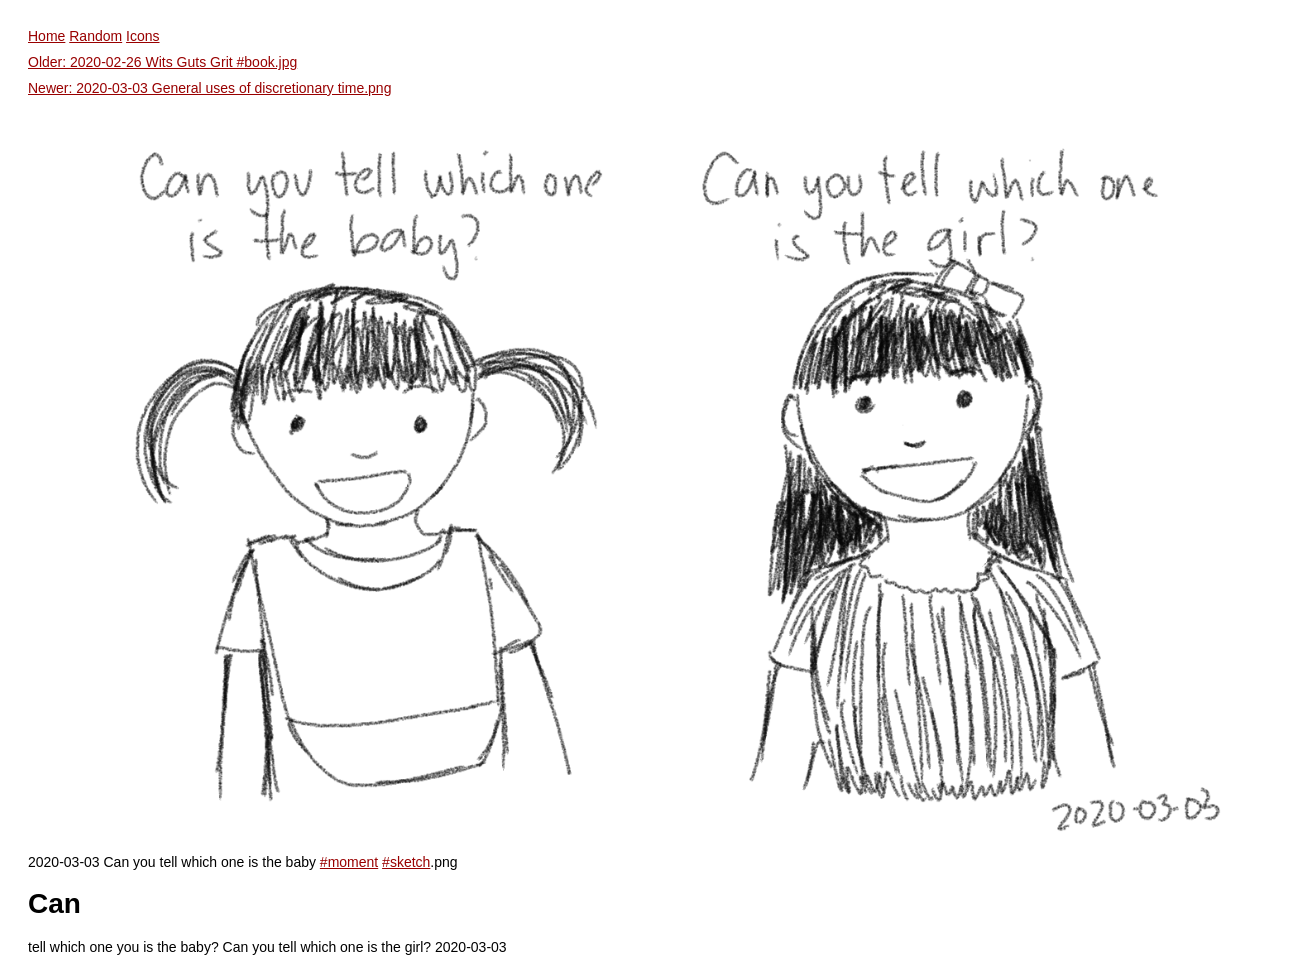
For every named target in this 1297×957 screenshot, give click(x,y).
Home (46, 36)
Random (95, 36)
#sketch (406, 862)
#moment (349, 862)
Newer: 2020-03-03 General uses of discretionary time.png (209, 88)
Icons (142, 36)
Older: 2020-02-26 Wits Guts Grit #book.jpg (162, 62)
